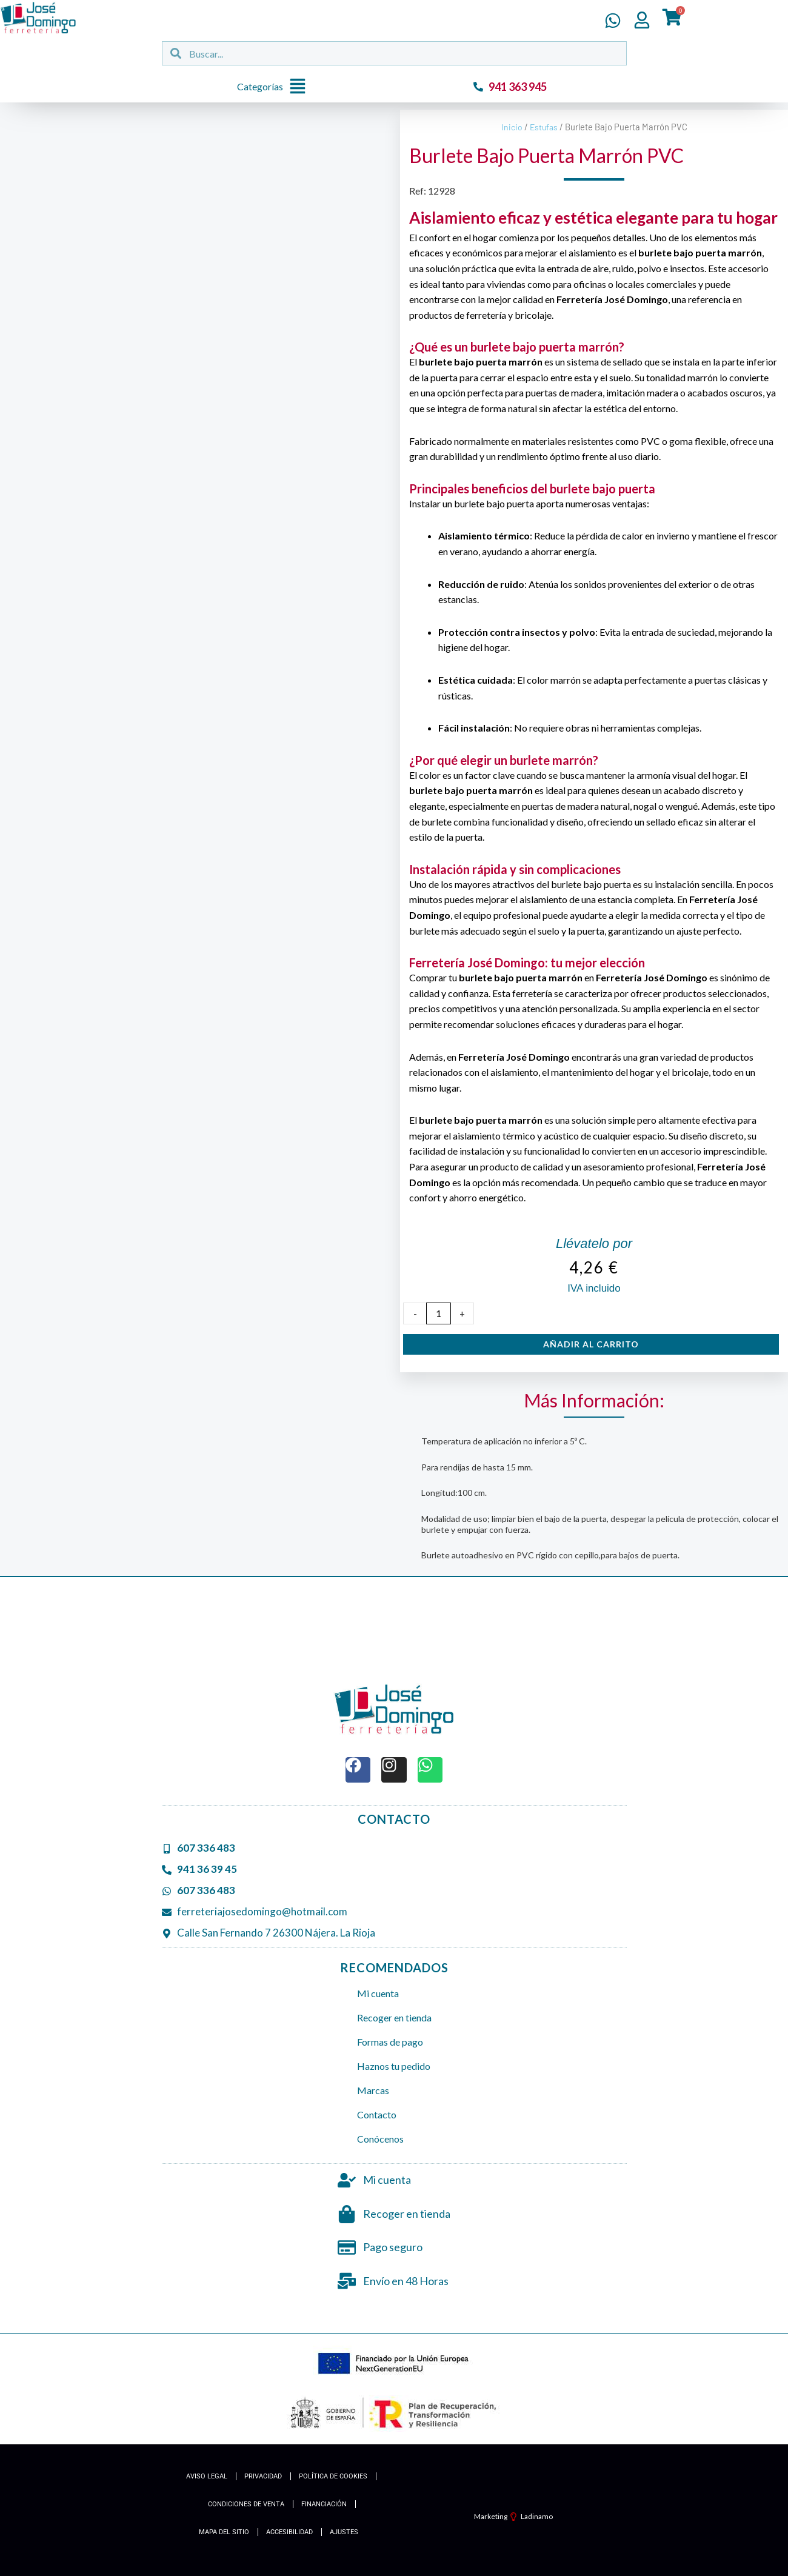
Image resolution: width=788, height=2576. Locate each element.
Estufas (544, 126)
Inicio (511, 126)
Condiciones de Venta (246, 2504)
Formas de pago (390, 2041)
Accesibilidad (289, 2532)
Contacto (376, 2114)
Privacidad (263, 2476)
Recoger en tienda (394, 2017)
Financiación (324, 2504)
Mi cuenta (378, 1993)
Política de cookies (333, 2476)
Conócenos (380, 2138)
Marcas (373, 2090)
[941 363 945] (478, 87)
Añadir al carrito (591, 1344)
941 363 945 (518, 86)
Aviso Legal (206, 2476)
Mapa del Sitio (224, 2532)
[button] (274, 87)
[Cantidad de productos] (439, 1313)
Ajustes (344, 2532)
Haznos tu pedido (393, 2066)
